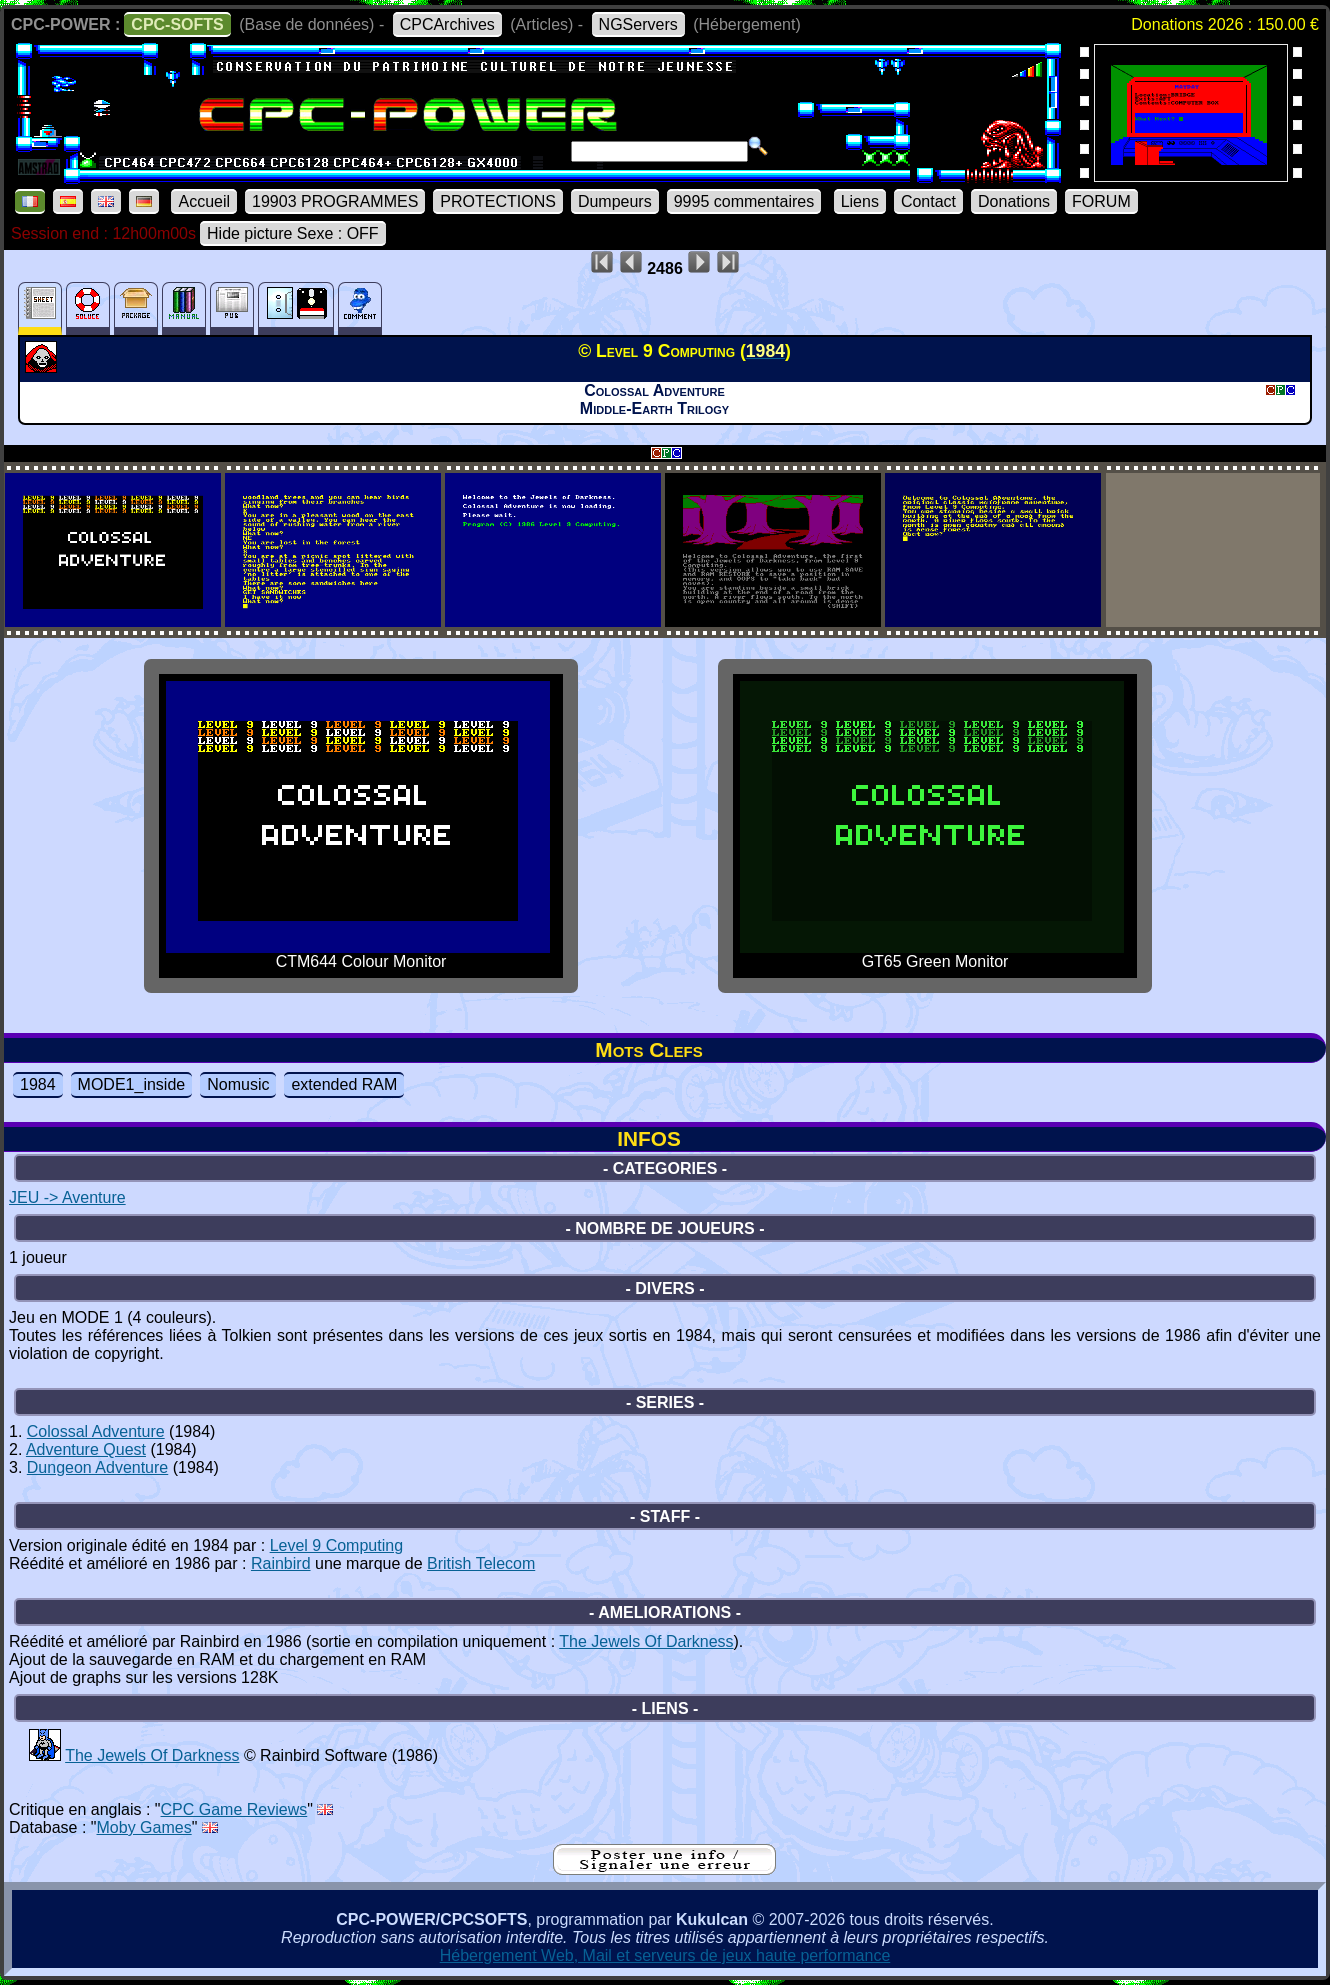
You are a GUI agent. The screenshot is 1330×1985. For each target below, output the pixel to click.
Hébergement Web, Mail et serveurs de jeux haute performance (665, 1955)
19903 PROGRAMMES (335, 201)
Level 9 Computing (336, 1545)
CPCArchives (447, 24)
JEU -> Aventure (67, 1197)
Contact (928, 201)
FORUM (1101, 201)
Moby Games (144, 1827)
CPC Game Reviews (234, 1809)
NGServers (638, 24)
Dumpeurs (615, 201)
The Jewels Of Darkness (646, 1641)
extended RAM (344, 1084)
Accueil (204, 201)
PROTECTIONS (498, 201)
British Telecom (481, 1563)
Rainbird (281, 1563)
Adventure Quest (86, 1449)
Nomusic (238, 1084)
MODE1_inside (132, 1084)
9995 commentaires (744, 201)
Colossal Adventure (96, 1431)
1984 (38, 1084)
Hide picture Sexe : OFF (293, 233)
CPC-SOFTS (177, 24)
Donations (1014, 201)
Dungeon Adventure (97, 1467)
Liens (860, 201)
